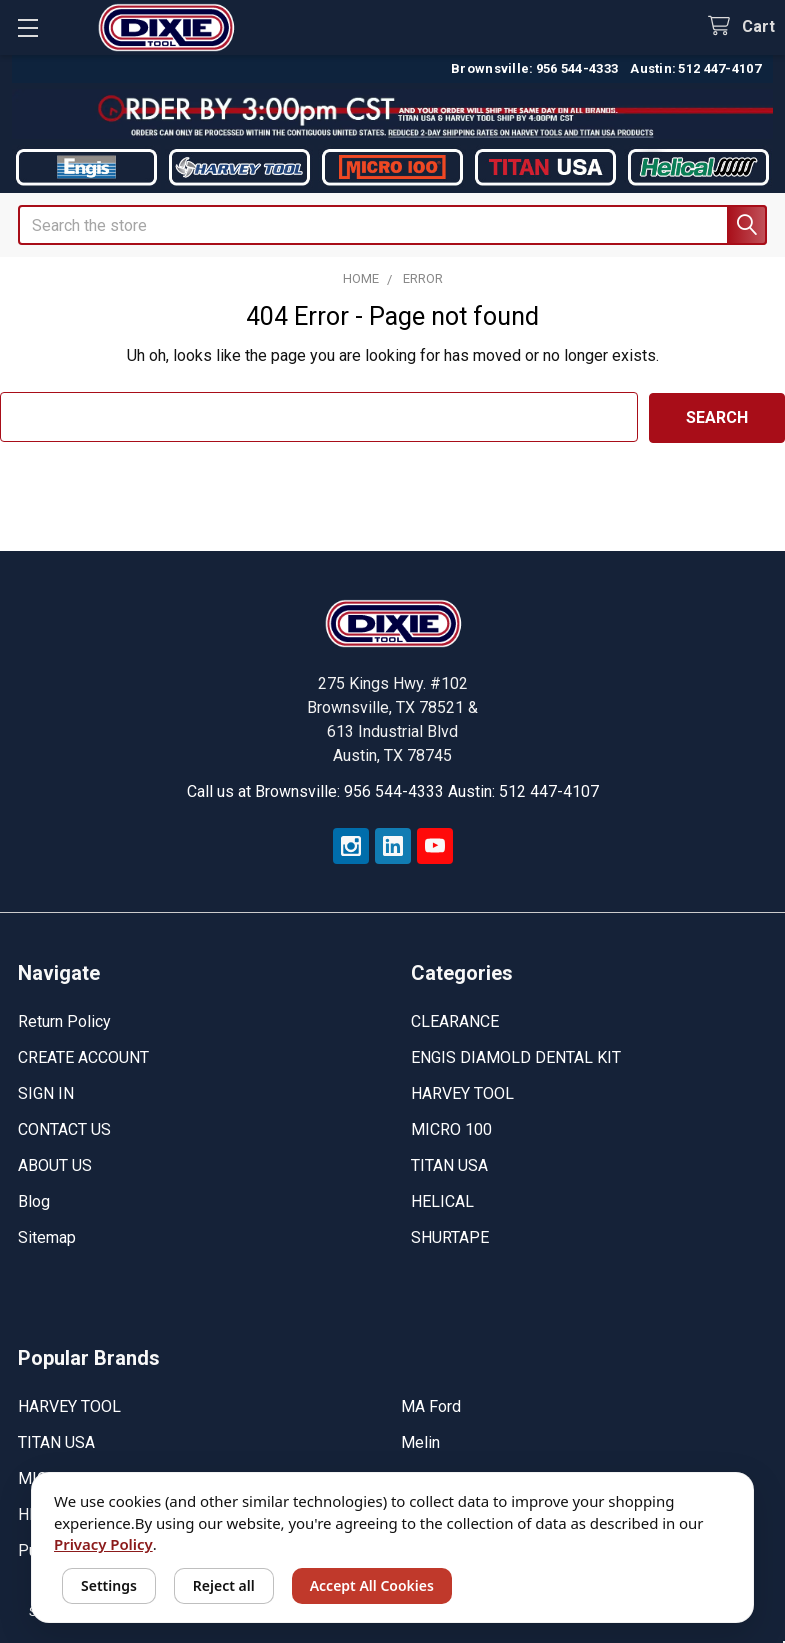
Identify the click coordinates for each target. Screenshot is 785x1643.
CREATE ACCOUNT (83, 1056)
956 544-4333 (577, 68)
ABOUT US (55, 1164)
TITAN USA (449, 1164)
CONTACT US (64, 1128)
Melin (420, 1441)
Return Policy (64, 1020)
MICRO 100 (451, 1128)
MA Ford (431, 1405)
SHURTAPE (450, 1236)
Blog (34, 1200)
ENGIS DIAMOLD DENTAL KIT (516, 1056)
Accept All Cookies (372, 1585)
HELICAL (442, 1200)
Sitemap (47, 1236)
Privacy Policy (103, 1544)
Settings (109, 1585)
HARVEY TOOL (462, 1092)
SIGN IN (46, 1092)
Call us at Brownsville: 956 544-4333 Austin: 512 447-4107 (393, 790)
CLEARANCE (455, 1020)
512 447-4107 (719, 68)
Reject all (224, 1585)
